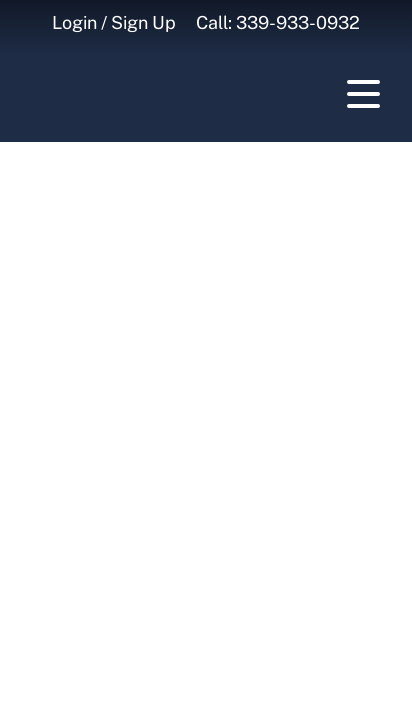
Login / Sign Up (114, 22)
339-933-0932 (298, 22)
